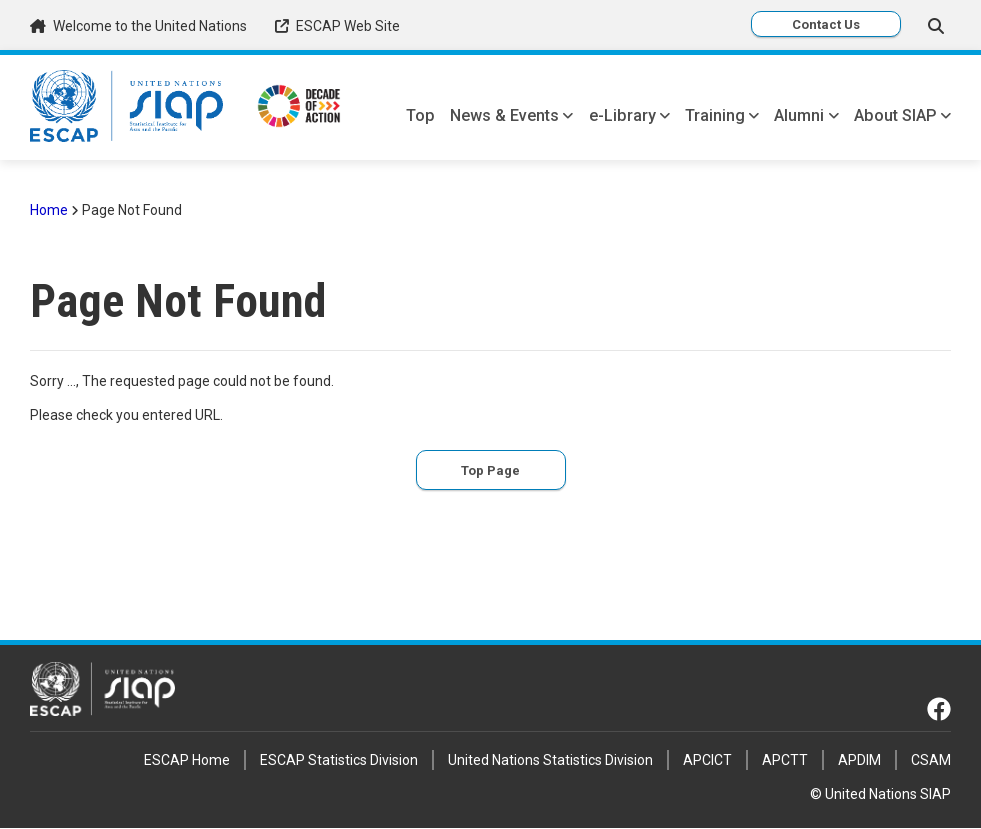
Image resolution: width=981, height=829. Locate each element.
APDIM (859, 760)
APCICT (707, 760)
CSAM (931, 760)
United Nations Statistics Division (550, 760)
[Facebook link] (939, 709)
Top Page (490, 470)
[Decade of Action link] (299, 108)
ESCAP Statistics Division (339, 760)
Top (420, 115)
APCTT (785, 760)
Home (49, 210)
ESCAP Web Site (348, 26)
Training (715, 115)
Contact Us (826, 24)
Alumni (799, 115)
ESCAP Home (187, 760)
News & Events (504, 115)
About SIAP (895, 115)
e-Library (622, 115)
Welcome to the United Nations (150, 26)
